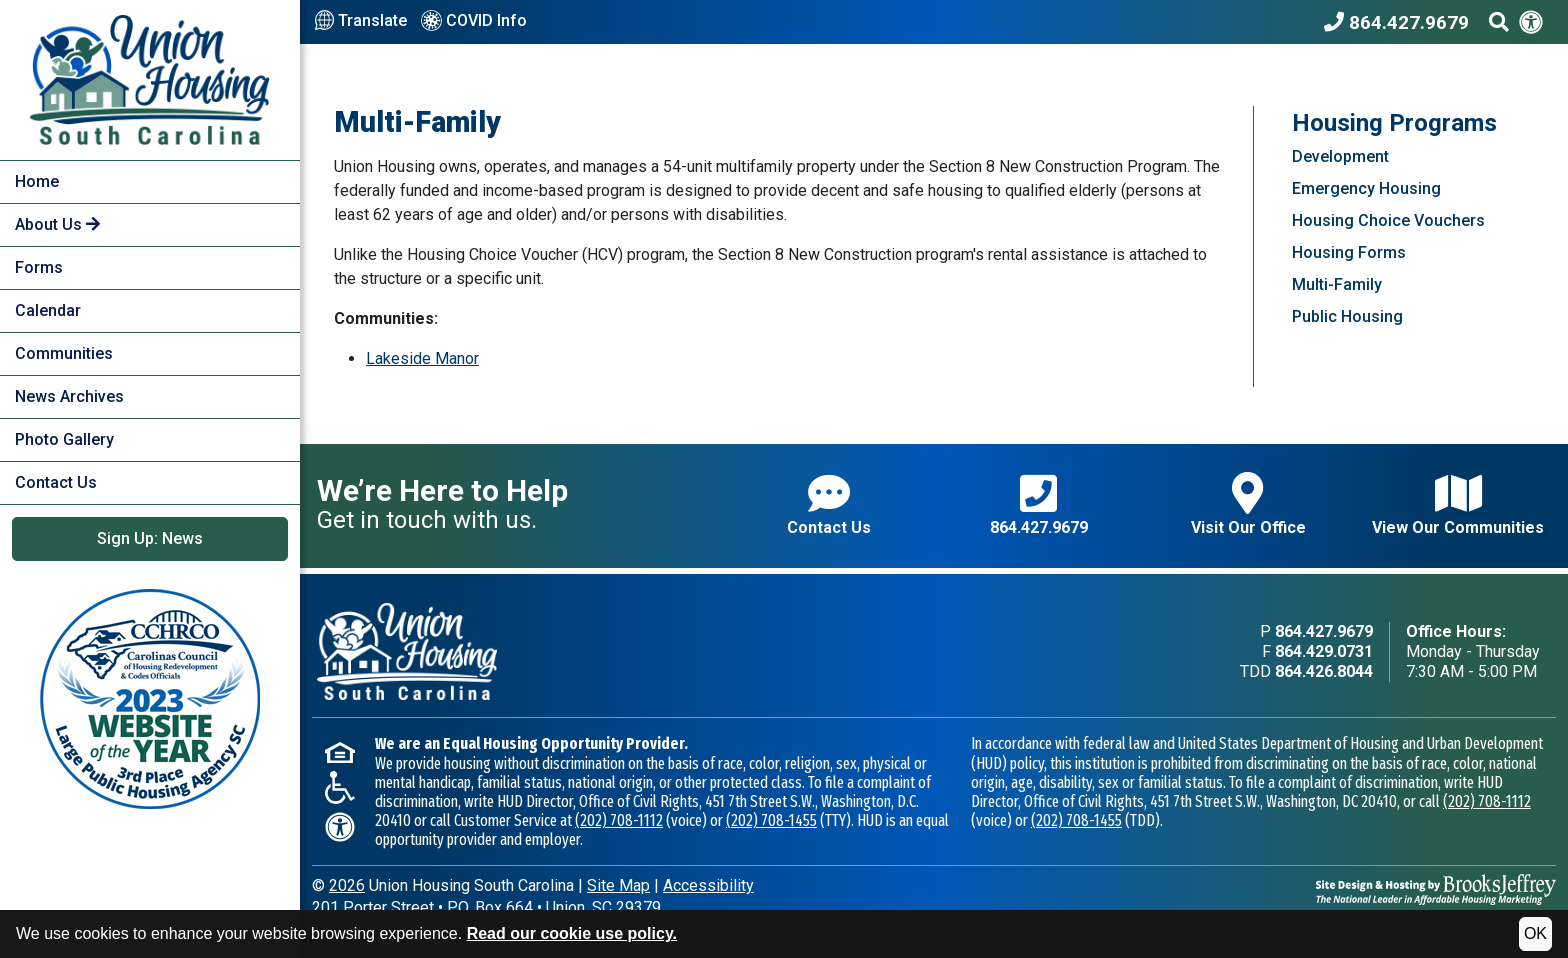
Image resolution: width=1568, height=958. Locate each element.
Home (37, 181)
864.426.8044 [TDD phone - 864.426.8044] (1324, 671)
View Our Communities (1458, 504)
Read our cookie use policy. (572, 933)
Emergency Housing (1366, 188)
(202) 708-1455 (771, 820)
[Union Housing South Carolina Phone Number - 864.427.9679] (1401, 22)
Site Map (618, 885)
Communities (64, 353)
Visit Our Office (1248, 504)
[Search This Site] (1499, 22)
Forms (39, 267)
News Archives (69, 396)
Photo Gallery (64, 439)
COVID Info (474, 22)
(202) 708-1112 (619, 820)
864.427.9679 (1039, 504)
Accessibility (708, 885)
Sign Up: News (150, 538)
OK (1535, 933)
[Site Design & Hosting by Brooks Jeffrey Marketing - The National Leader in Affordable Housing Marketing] (1436, 888)
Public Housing (1347, 316)
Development (1340, 156)
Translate (361, 21)
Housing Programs (1394, 123)
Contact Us (56, 482)
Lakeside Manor (422, 358)
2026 (347, 885)
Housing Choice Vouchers (1388, 220)
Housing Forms (1349, 252)
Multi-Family (1337, 284)
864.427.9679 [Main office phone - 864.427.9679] (1324, 631)
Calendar (48, 310)
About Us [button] (57, 224)
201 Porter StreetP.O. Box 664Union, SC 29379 (486, 907)
